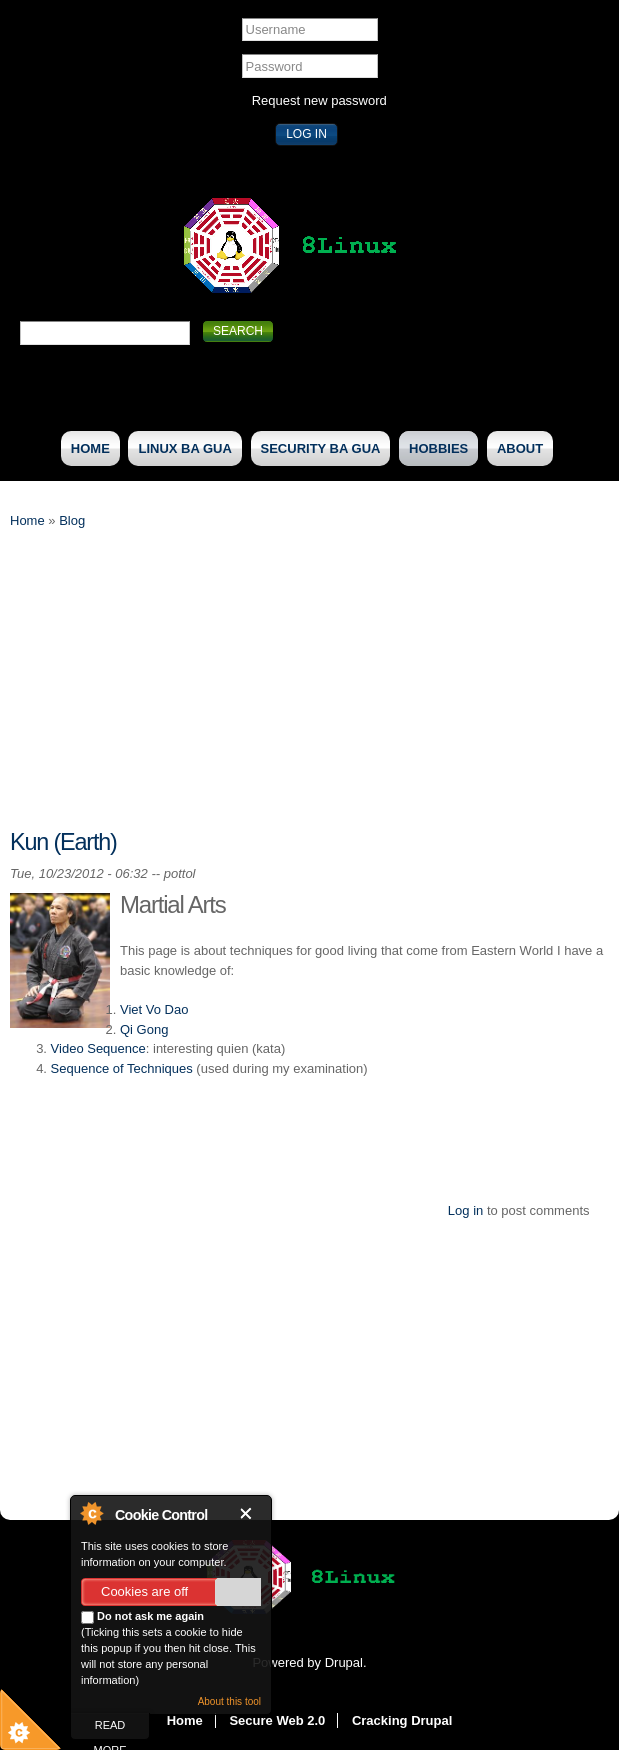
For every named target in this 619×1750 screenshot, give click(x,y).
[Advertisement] (309, 691)
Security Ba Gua (321, 448)
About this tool (229, 1701)
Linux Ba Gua (184, 448)
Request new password (319, 100)
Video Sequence (98, 1048)
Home (90, 448)
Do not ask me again (142, 1617)
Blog (72, 520)
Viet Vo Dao (154, 1009)
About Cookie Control (91, 1513)
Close (250, 1513)
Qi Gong (144, 1029)
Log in (465, 1210)
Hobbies (438, 448)
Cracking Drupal (402, 1720)
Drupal (344, 1662)
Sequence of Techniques (122, 1068)
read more (110, 1729)
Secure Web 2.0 (277, 1720)
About (520, 448)
